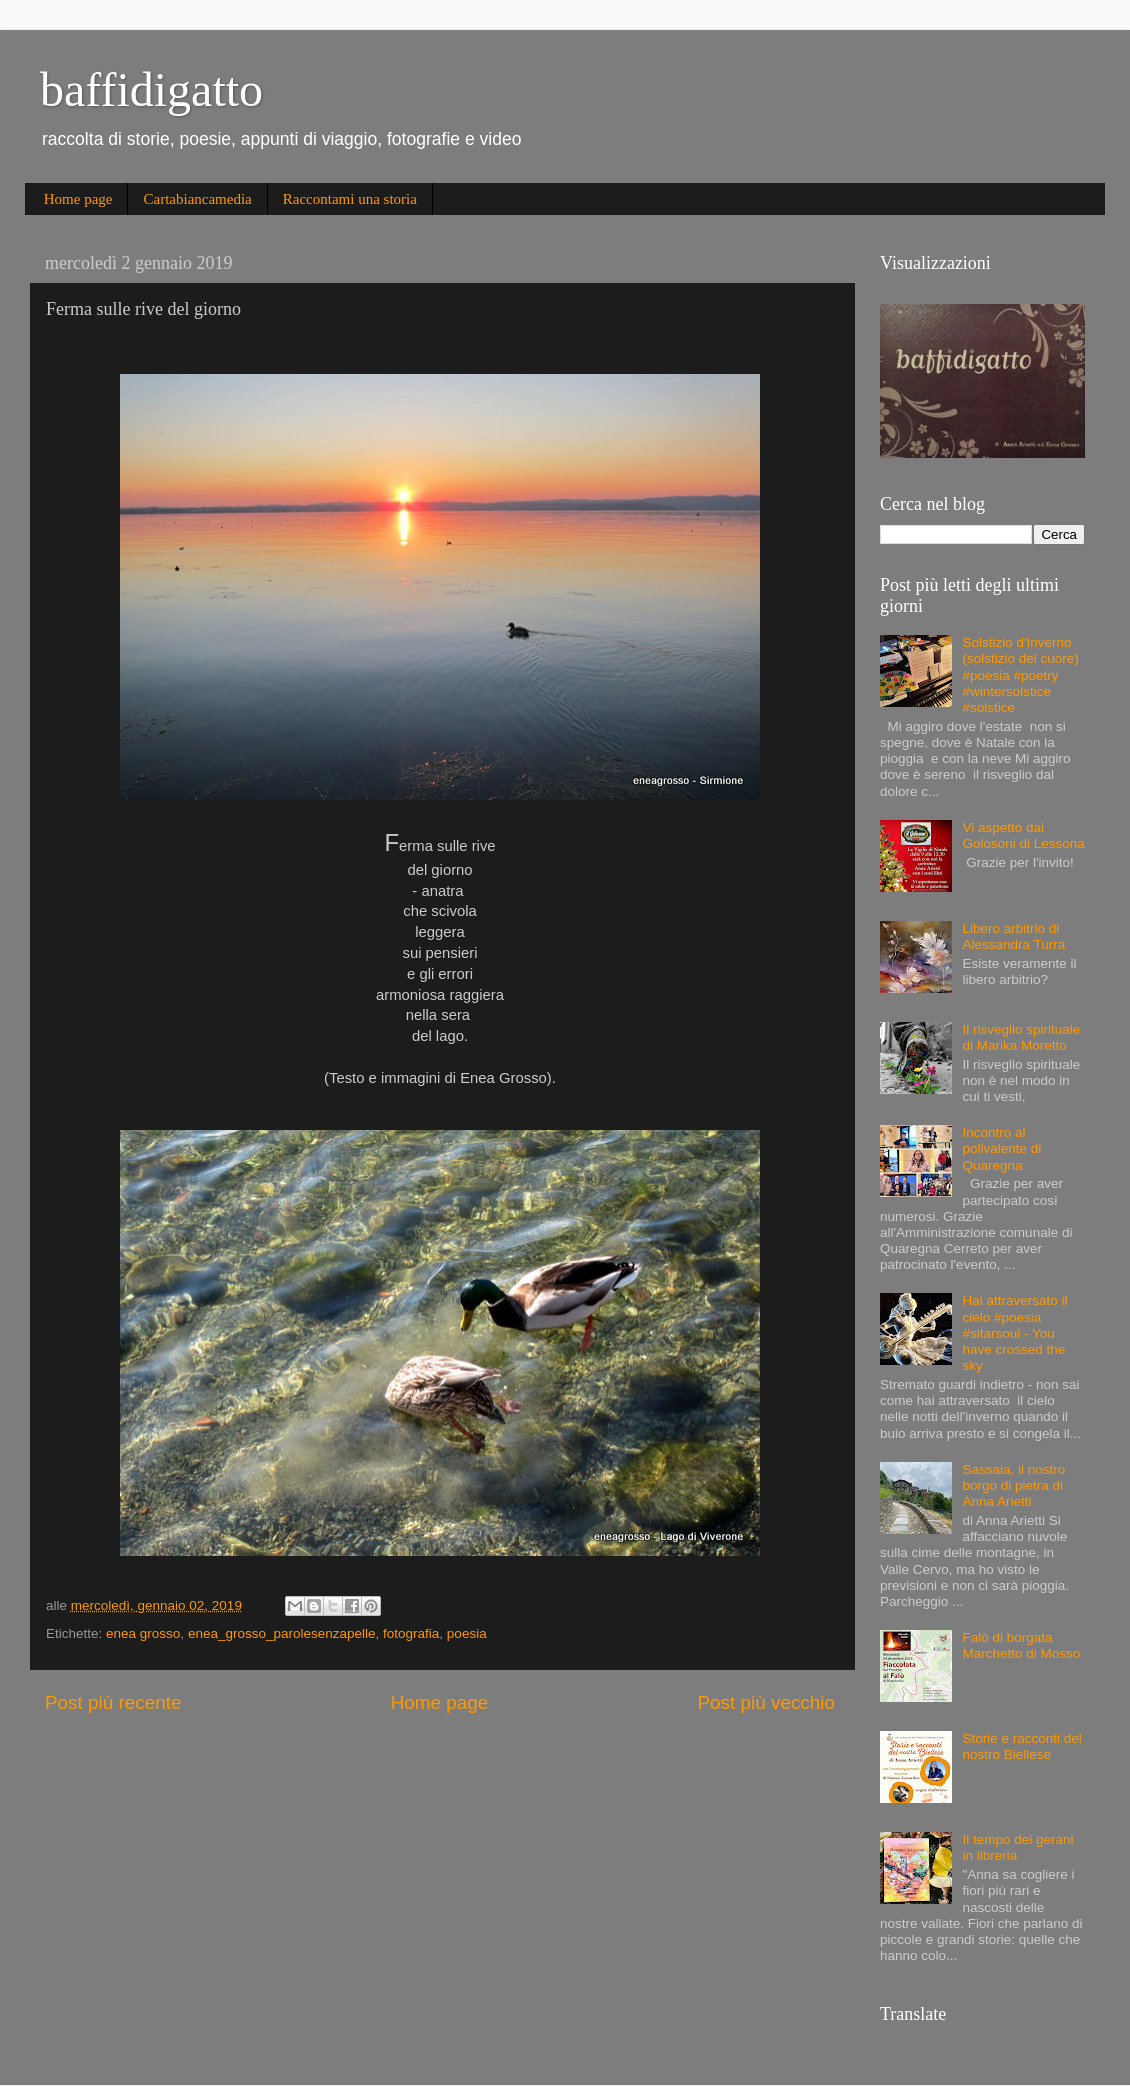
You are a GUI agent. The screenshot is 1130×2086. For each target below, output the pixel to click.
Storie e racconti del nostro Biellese (1021, 1746)
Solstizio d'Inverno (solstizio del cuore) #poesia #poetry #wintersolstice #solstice (1020, 675)
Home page (78, 199)
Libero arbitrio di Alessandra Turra (1013, 936)
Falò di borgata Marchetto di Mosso (1021, 1645)
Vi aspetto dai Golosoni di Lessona (1023, 835)
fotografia (411, 1633)
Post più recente (113, 1702)
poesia (467, 1633)
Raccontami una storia (350, 199)
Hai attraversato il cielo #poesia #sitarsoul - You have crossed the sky (1014, 1333)
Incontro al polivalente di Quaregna (1001, 1148)
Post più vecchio (766, 1702)
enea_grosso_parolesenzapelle (282, 1633)
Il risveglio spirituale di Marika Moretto (1021, 1037)
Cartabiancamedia (197, 199)
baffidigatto (151, 89)
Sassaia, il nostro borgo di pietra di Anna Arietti (1013, 1485)
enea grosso (143, 1633)
